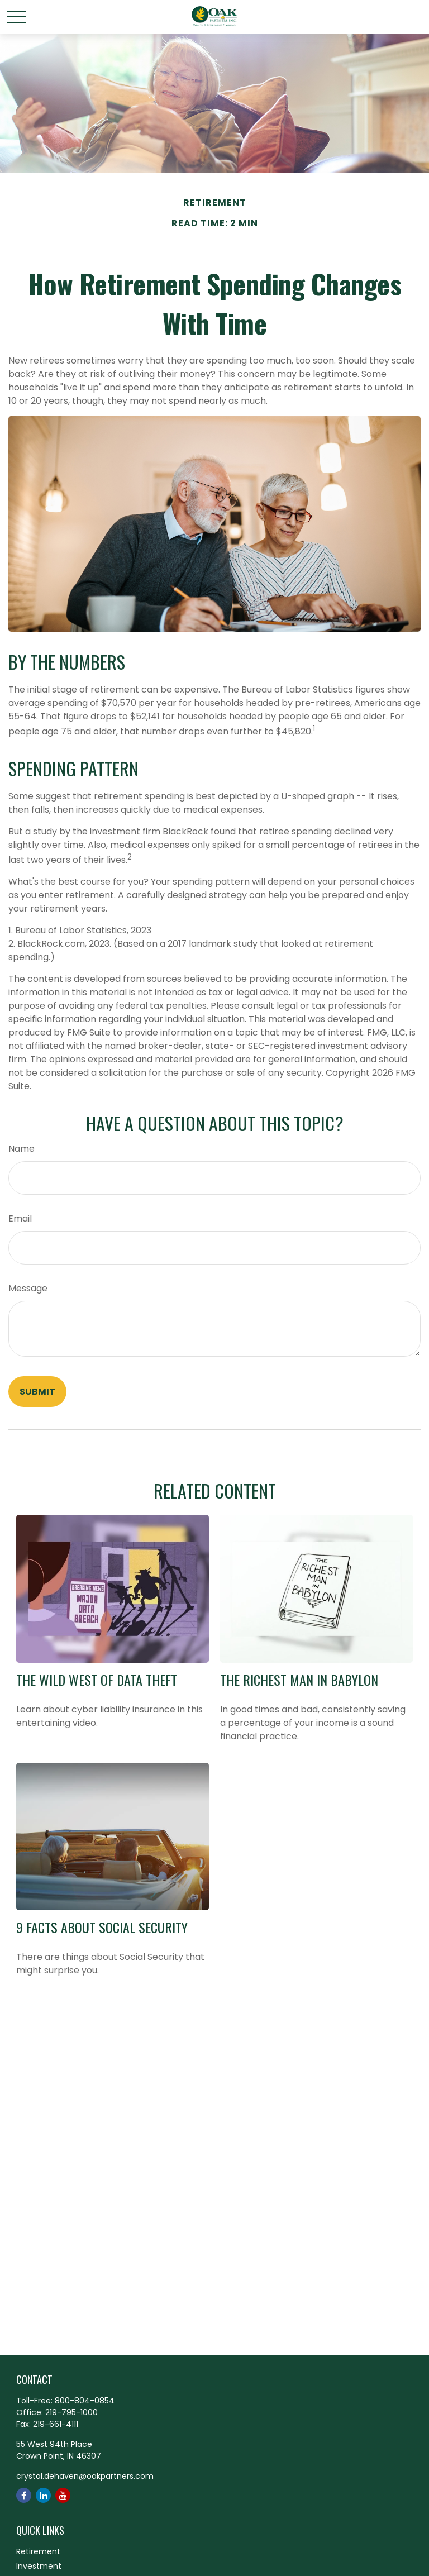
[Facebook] (23, 2495)
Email (20, 1218)
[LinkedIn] (43, 2495)
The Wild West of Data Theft (96, 1679)
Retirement (38, 2551)
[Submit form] (37, 1391)
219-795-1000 (71, 2412)
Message (27, 1288)
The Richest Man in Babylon (299, 1679)
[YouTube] (62, 2495)
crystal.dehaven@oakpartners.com (85, 2476)
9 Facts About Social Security (102, 1927)
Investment (38, 2566)
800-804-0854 (85, 2400)
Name (21, 1148)
